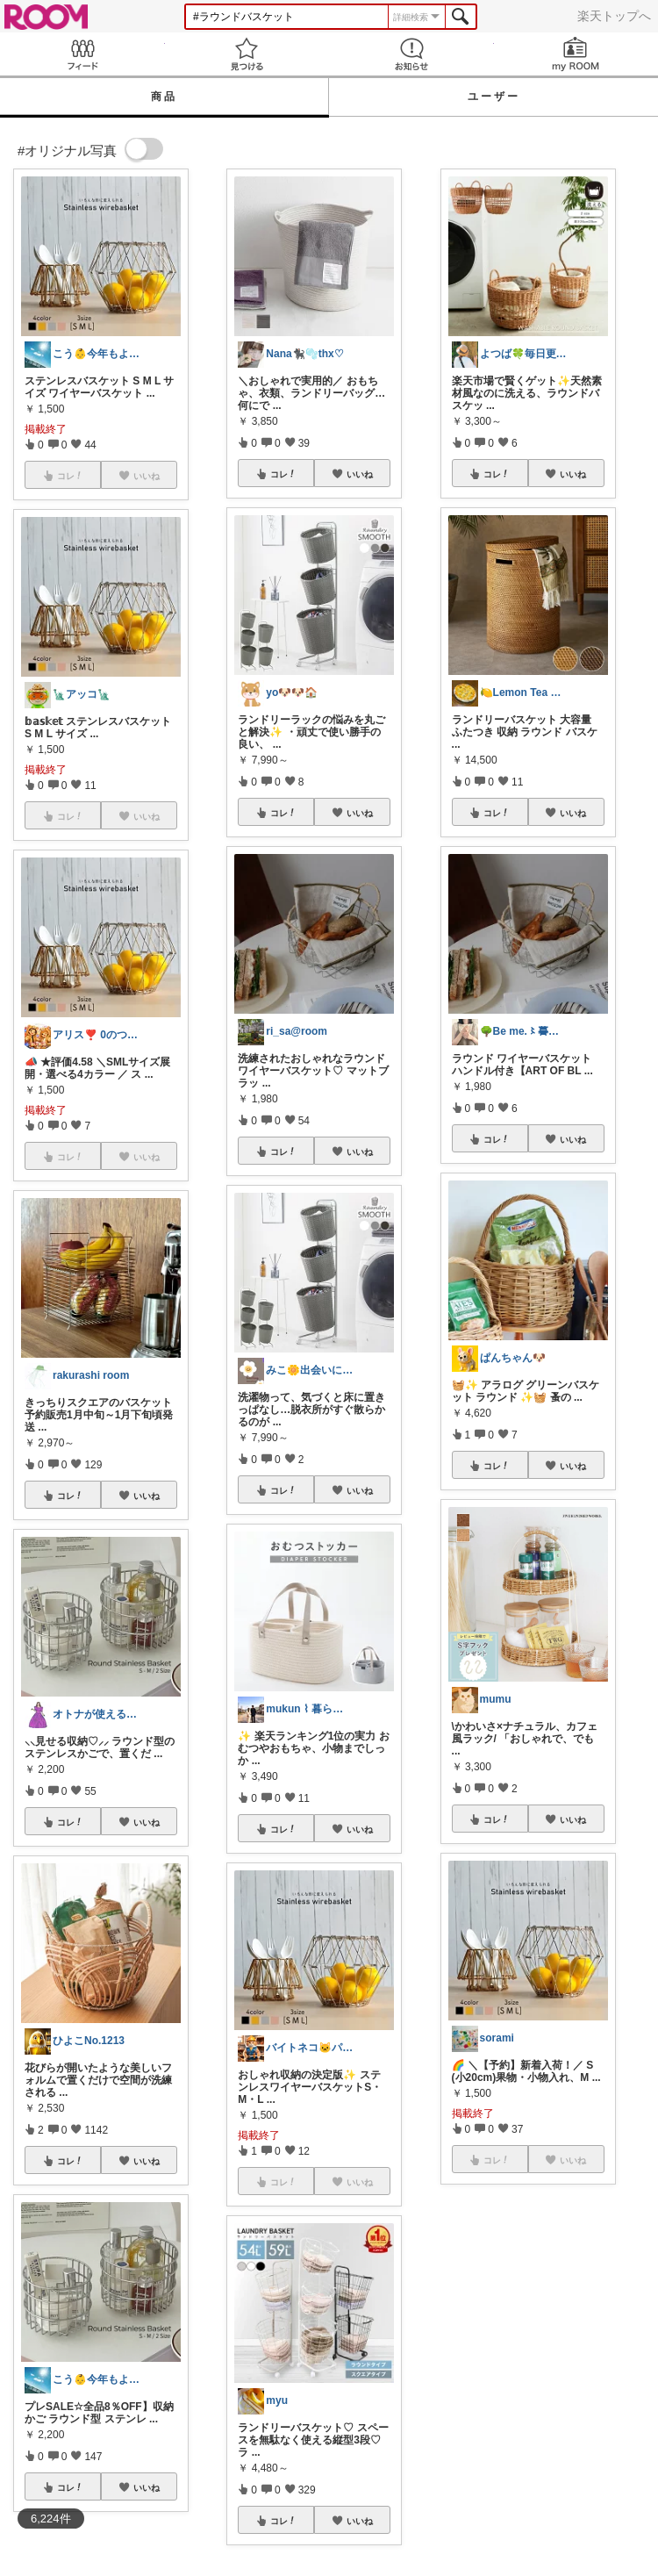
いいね (146, 1495)
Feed (82, 53)
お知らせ (411, 53)
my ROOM (576, 53)
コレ (70, 1495)
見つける (247, 53)
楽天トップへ (614, 16)
